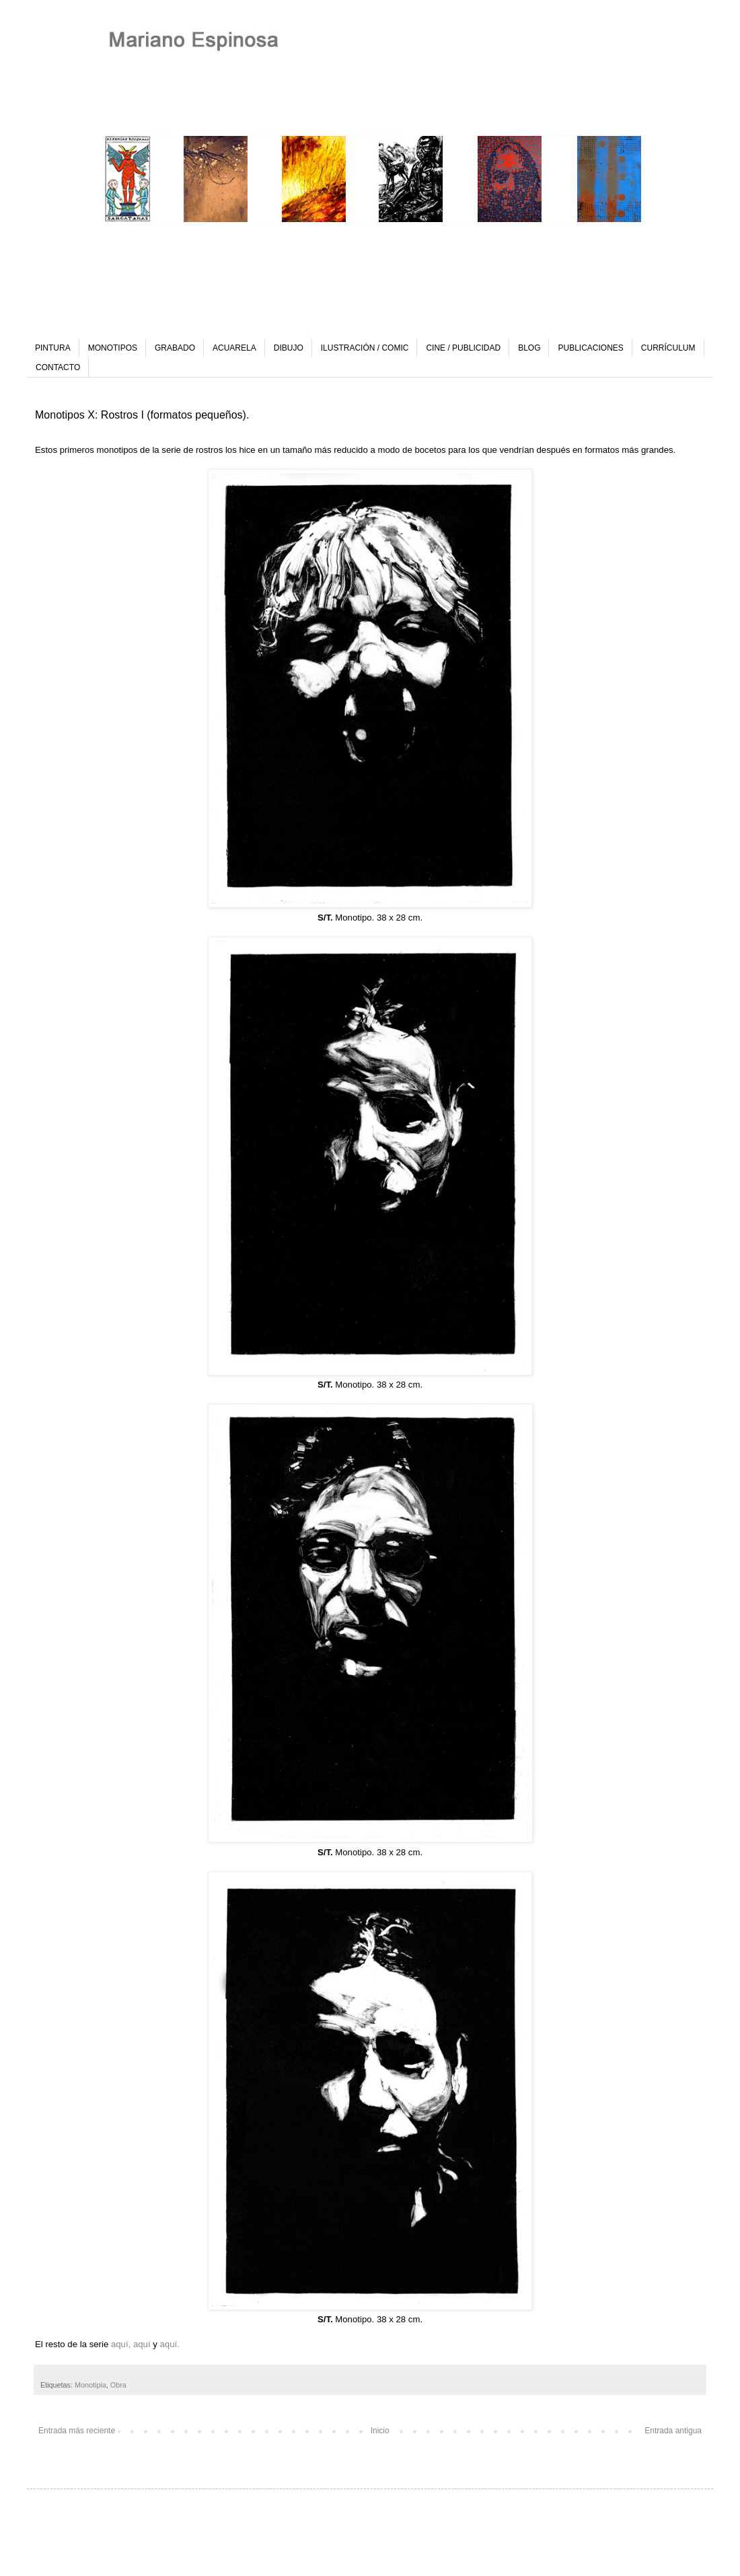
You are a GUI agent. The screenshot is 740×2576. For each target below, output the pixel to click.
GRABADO (175, 348)
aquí (143, 2344)
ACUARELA (234, 348)
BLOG (529, 348)
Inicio (380, 2430)
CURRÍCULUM (668, 348)
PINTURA (53, 348)
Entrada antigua (673, 2430)
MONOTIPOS (112, 348)
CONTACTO (58, 367)
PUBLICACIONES (590, 348)
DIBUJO (288, 348)
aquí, (121, 2344)
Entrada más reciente (76, 2430)
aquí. (170, 2344)
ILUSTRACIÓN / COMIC (365, 348)
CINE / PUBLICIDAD (463, 348)
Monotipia (90, 2385)
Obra (118, 2385)
